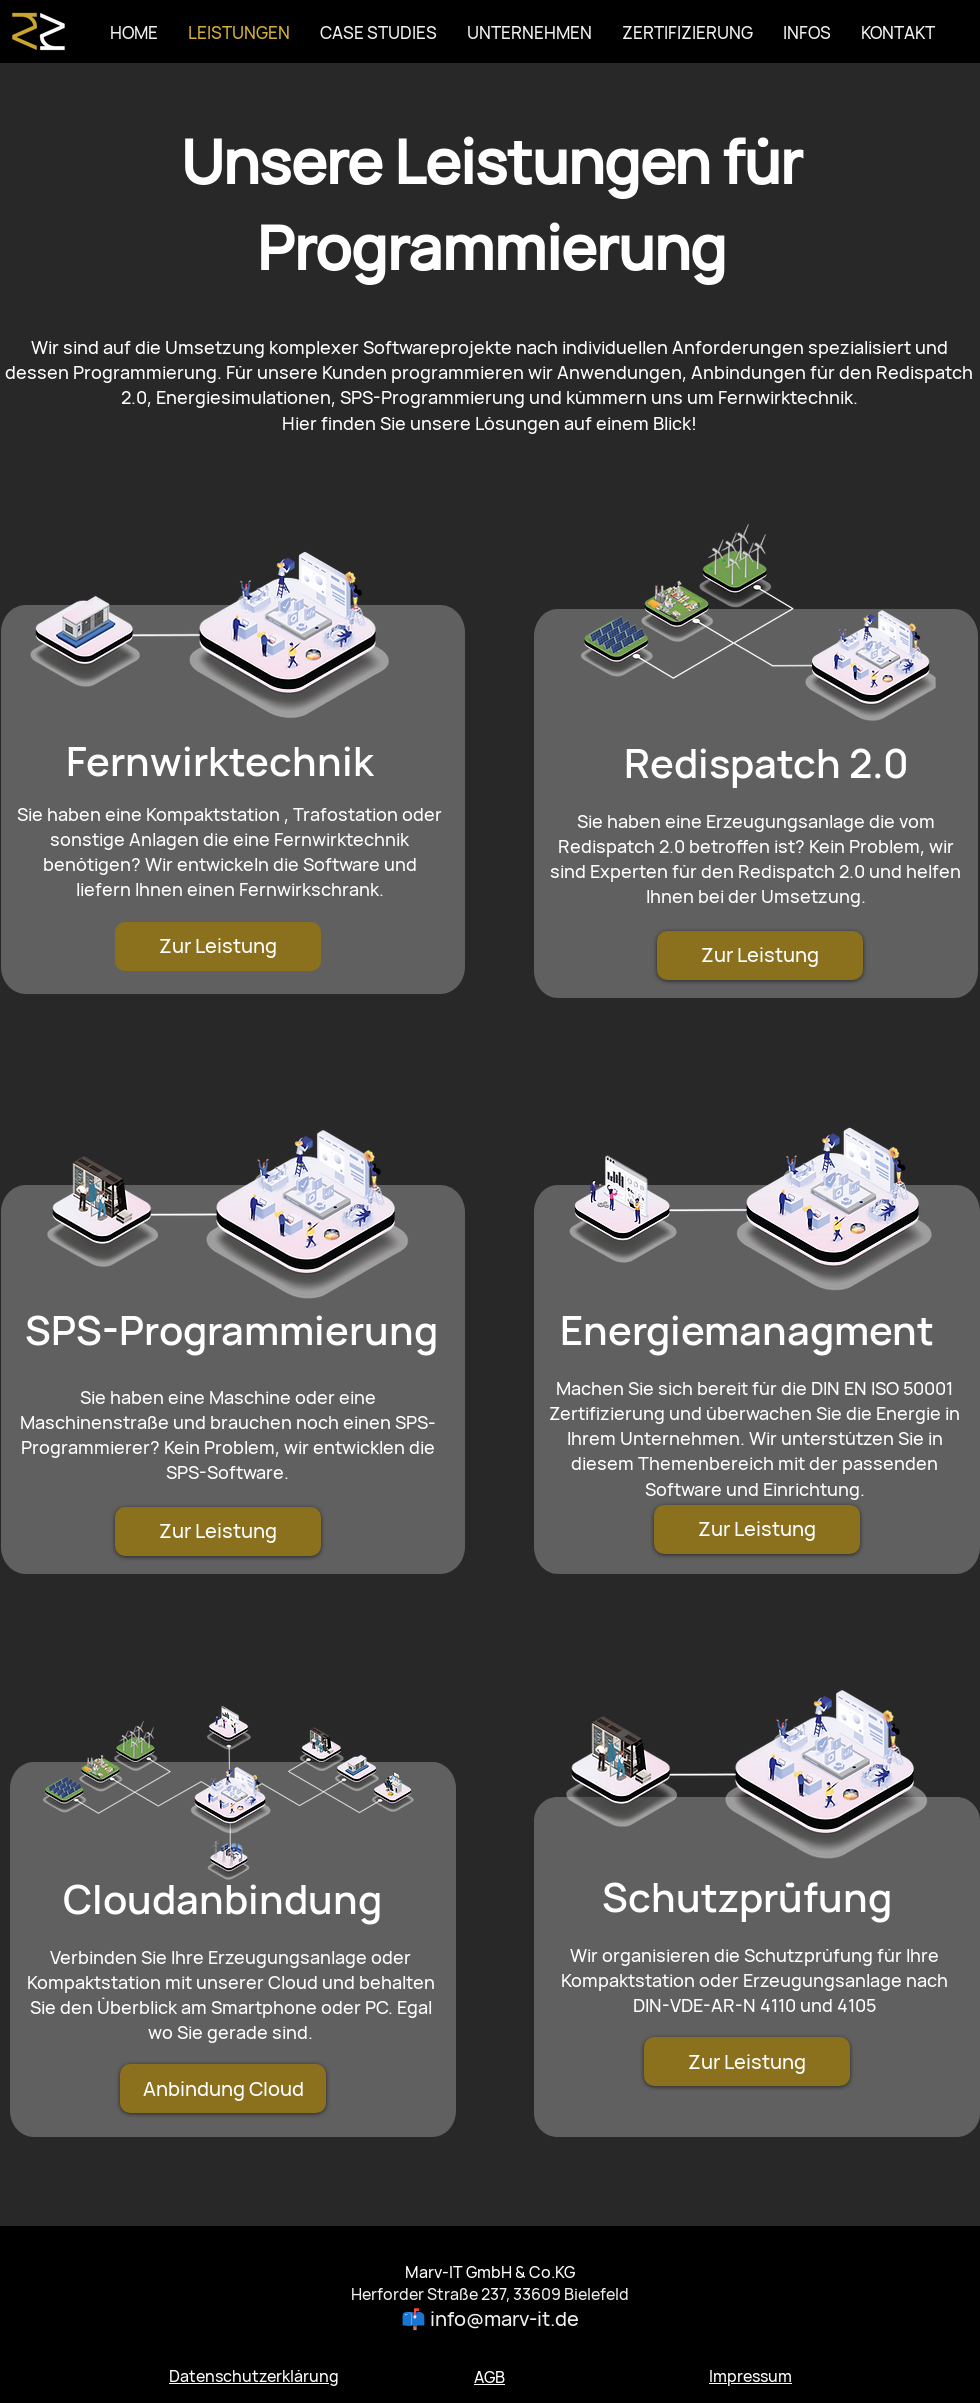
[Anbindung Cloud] (223, 2088)
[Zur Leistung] (218, 946)
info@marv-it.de (504, 2318)
